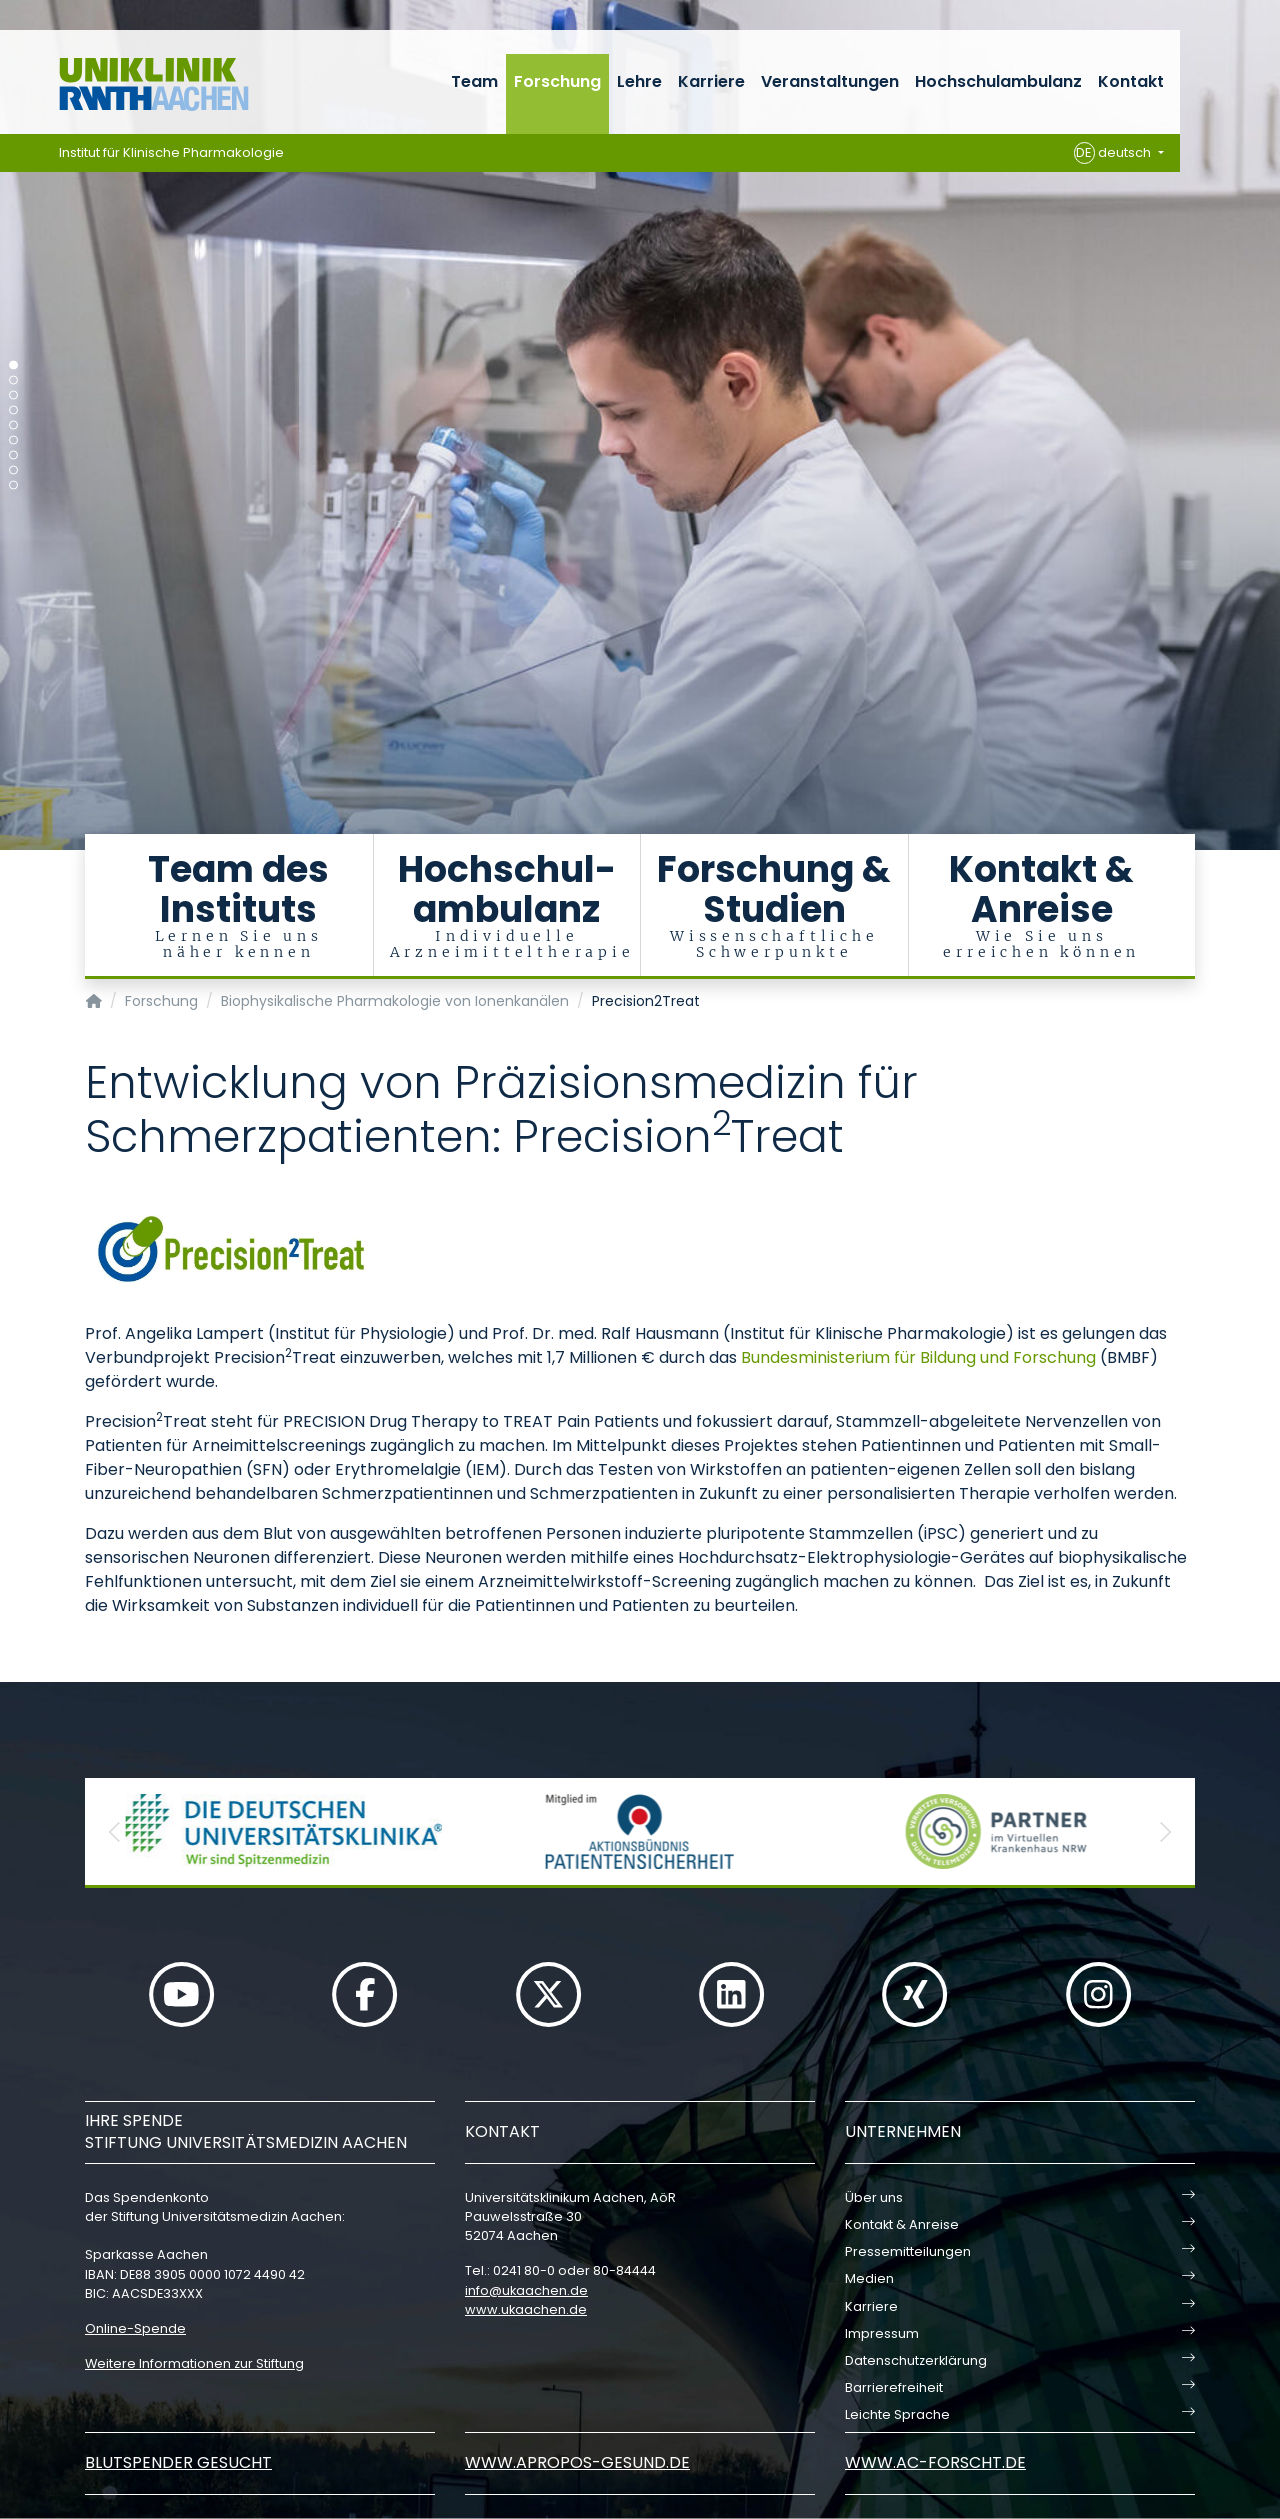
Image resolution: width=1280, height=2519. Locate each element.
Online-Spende (135, 2328)
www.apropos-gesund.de (577, 2462)
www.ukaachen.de (526, 2309)
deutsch (1114, 153)
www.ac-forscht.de (935, 2462)
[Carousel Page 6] (13, 440)
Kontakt (1131, 81)
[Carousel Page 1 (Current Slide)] (13, 365)
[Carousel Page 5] (13, 425)
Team (474, 81)
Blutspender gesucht (178, 2462)
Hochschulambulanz (998, 81)
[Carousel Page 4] (13, 410)
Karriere (711, 81)
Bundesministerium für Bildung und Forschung (918, 1357)
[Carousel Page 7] (13, 455)
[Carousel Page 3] (13, 395)
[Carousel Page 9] (13, 485)
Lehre (639, 81)
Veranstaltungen (830, 81)
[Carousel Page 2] (13, 380)
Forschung (557, 81)
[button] (115, 1831)
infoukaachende (526, 2290)
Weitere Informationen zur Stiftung (194, 2363)
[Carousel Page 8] (13, 470)
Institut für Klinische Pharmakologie (171, 152)
